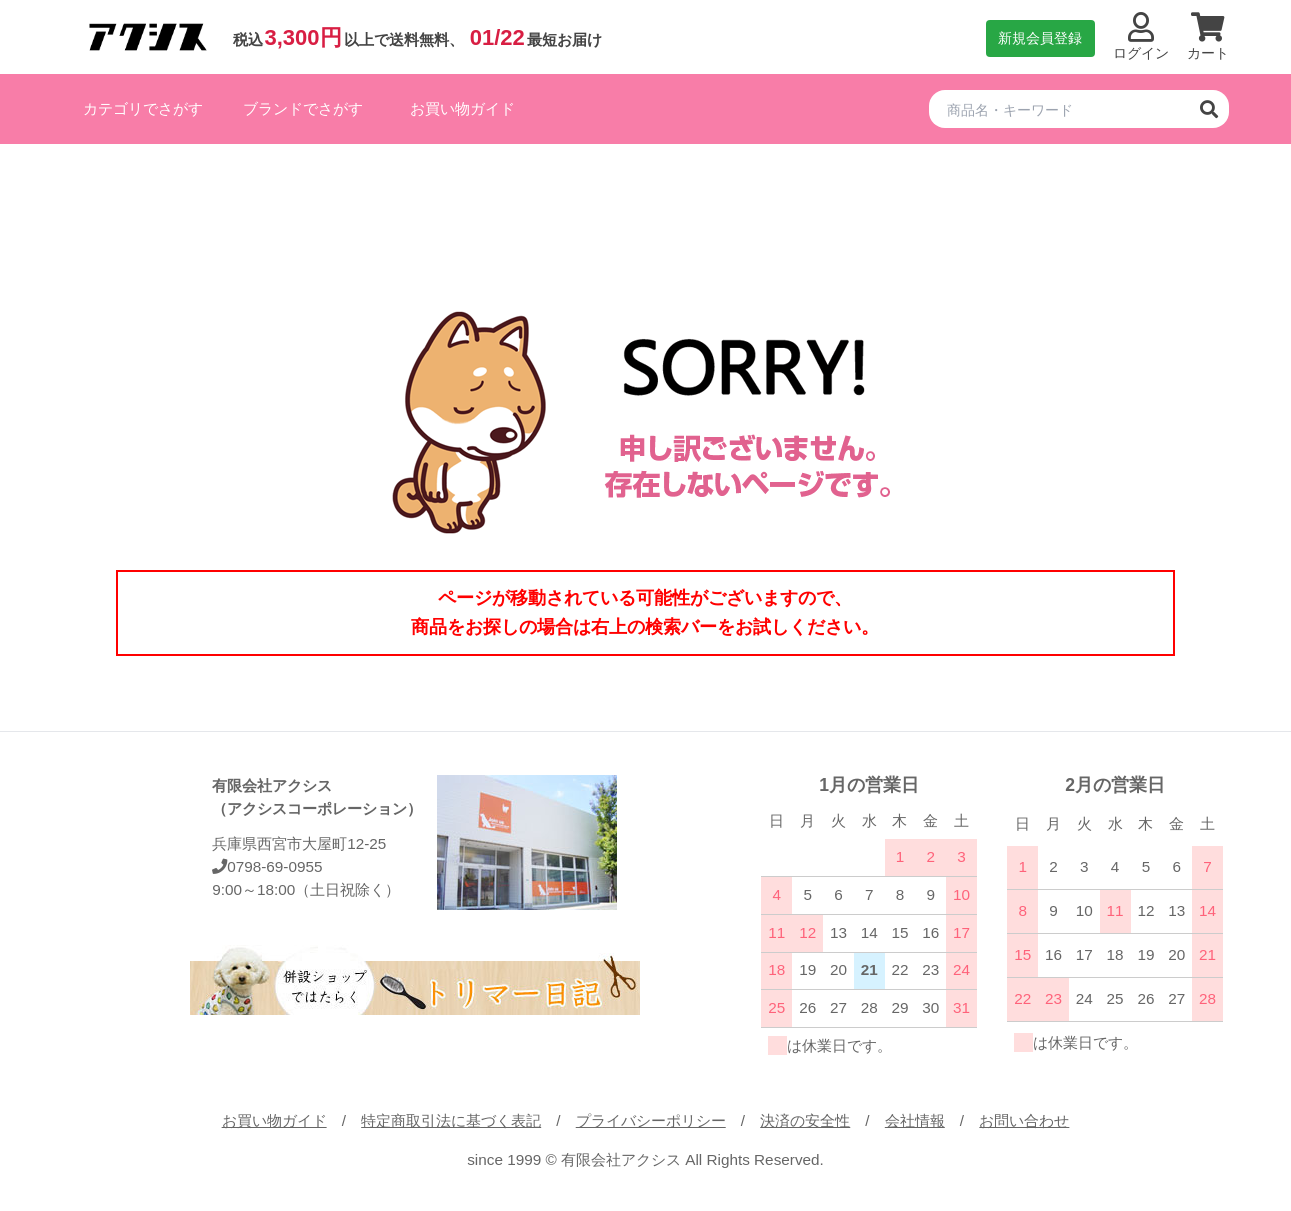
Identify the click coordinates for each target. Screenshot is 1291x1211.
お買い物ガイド (462, 108)
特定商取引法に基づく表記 (451, 1120)
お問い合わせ (1024, 1120)
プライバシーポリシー (651, 1120)
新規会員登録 (1040, 38)
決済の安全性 (805, 1120)
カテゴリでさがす (143, 108)
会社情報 (915, 1120)
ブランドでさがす (303, 108)
